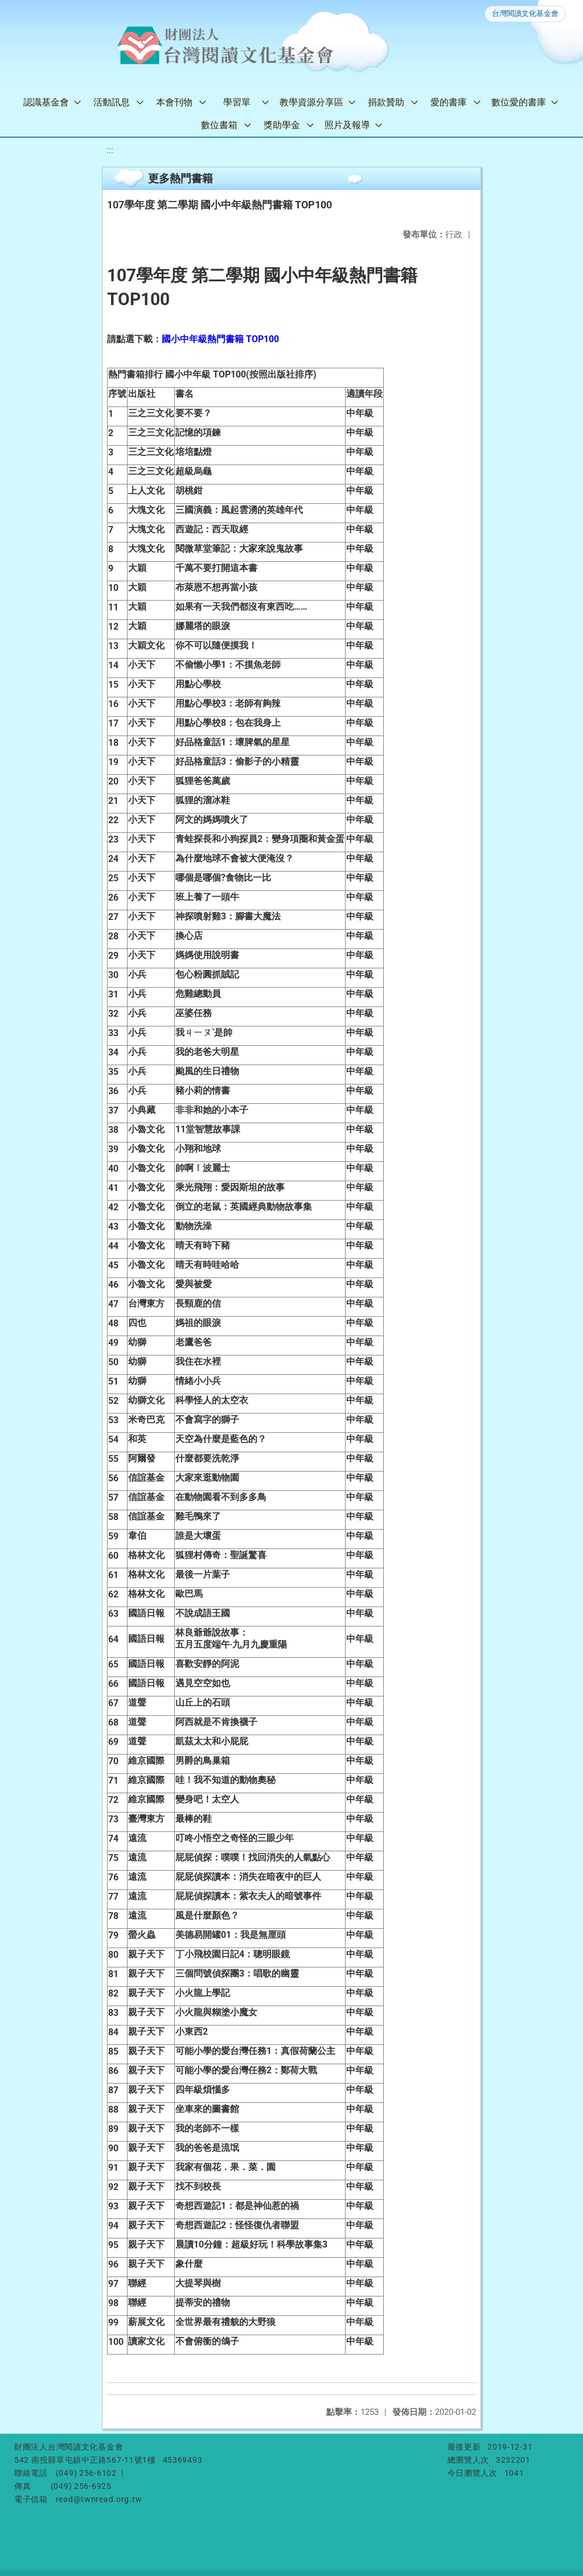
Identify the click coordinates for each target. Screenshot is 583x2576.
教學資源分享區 (311, 102)
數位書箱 (219, 125)
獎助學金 (282, 125)
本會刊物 (174, 102)
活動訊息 (111, 102)
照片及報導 (347, 125)
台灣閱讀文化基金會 (525, 13)
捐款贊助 (386, 102)
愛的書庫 (448, 102)
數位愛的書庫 (518, 102)
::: (109, 150)
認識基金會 (46, 102)
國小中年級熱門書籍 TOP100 (220, 339)
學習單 (237, 102)
